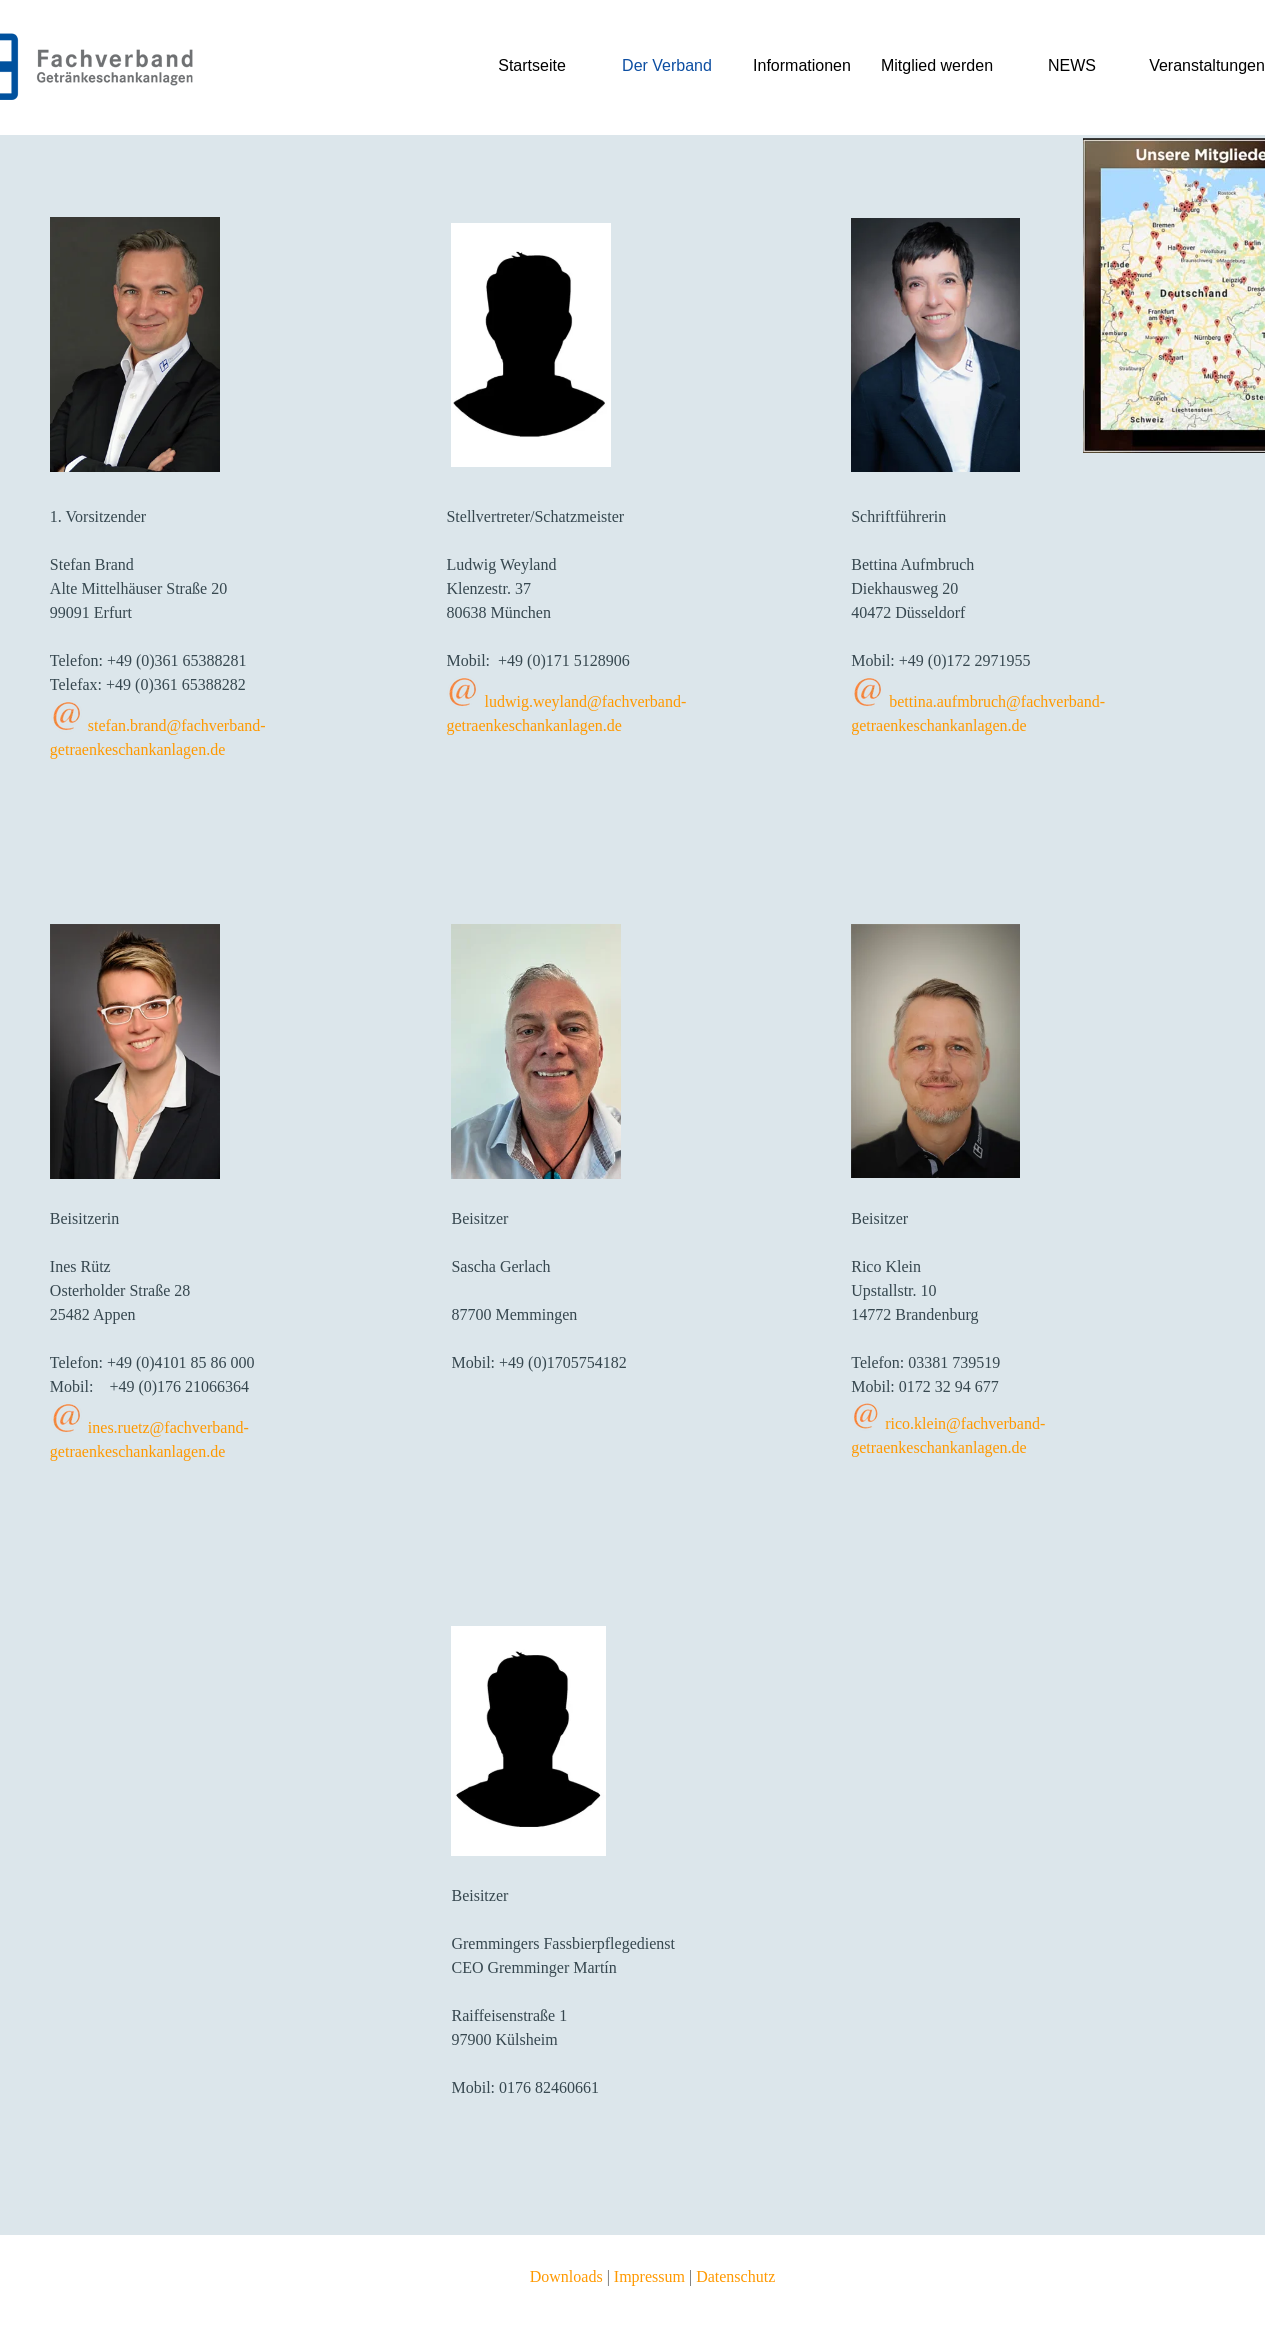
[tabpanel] (185, 645)
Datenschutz (735, 2276)
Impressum (649, 2276)
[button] (67, 717)
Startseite (532, 65)
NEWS (1072, 65)
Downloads (566, 2276)
